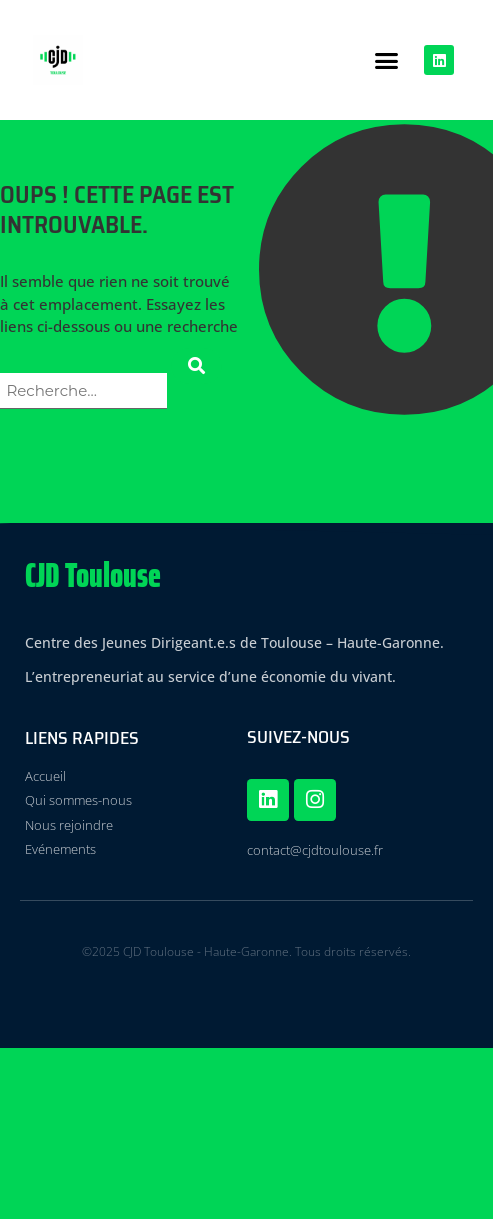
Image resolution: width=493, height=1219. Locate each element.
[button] (387, 60)
